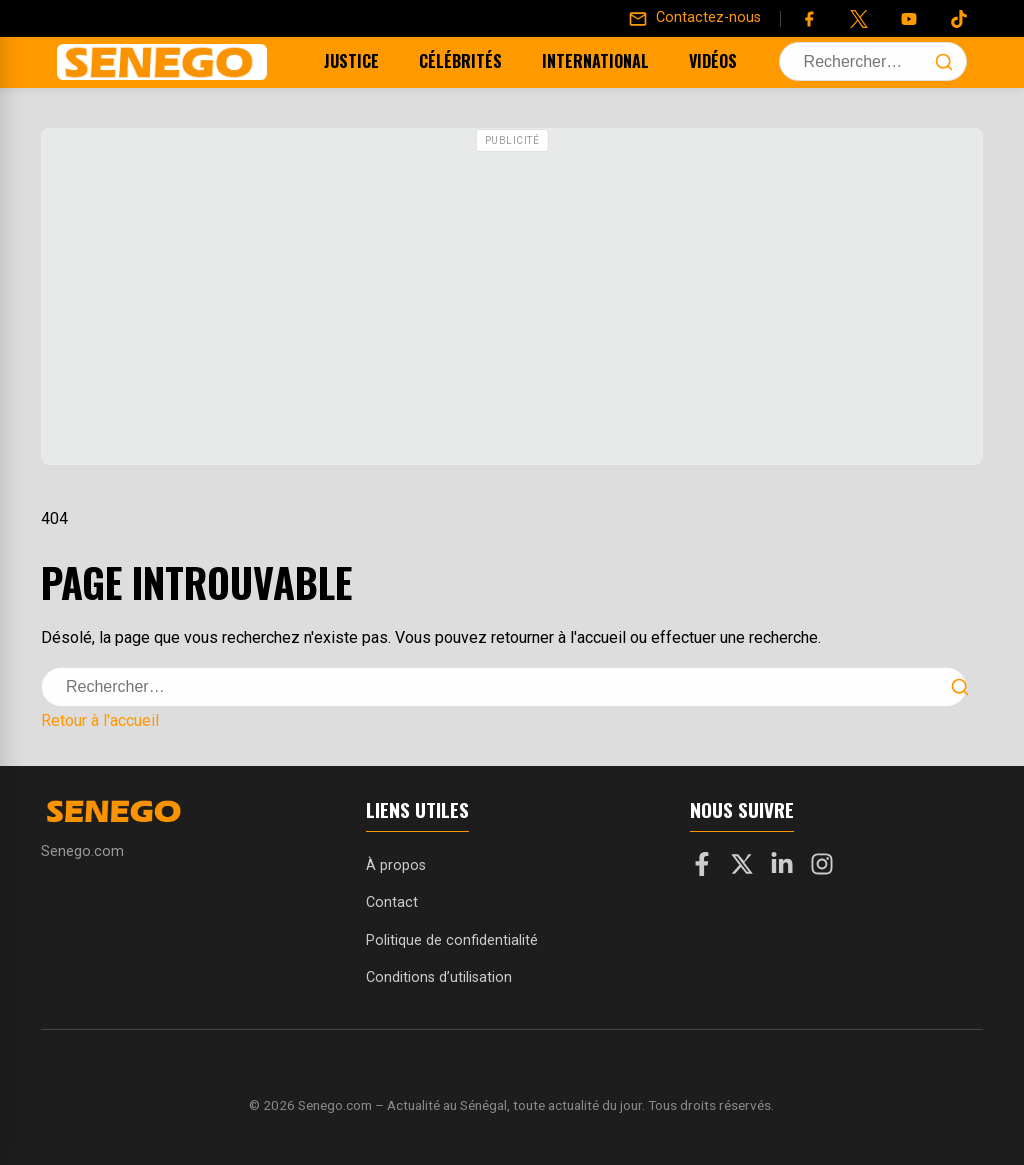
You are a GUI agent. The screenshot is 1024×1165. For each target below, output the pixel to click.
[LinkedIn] (782, 868)
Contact (392, 902)
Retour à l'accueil (100, 720)
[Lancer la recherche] (944, 62)
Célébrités (435, 61)
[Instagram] (822, 868)
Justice (326, 61)
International (570, 61)
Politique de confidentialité (452, 940)
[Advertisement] (512, 299)
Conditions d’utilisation (439, 977)
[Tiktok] (959, 19)
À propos (396, 865)
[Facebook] (809, 19)
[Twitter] (859, 19)
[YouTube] (909, 19)
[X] (742, 868)
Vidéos (688, 61)
